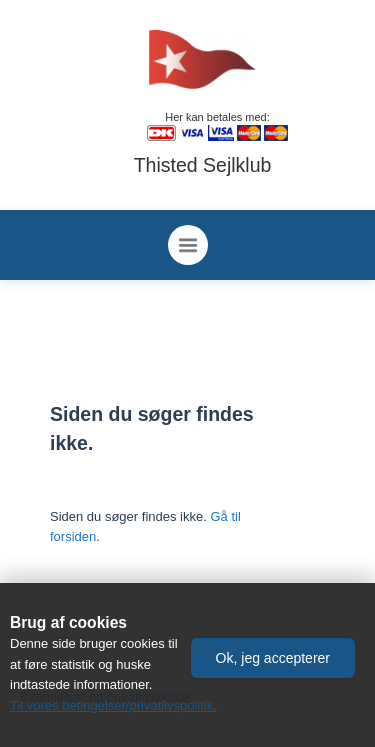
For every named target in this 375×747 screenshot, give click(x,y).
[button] (273, 658)
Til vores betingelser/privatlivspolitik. (113, 705)
